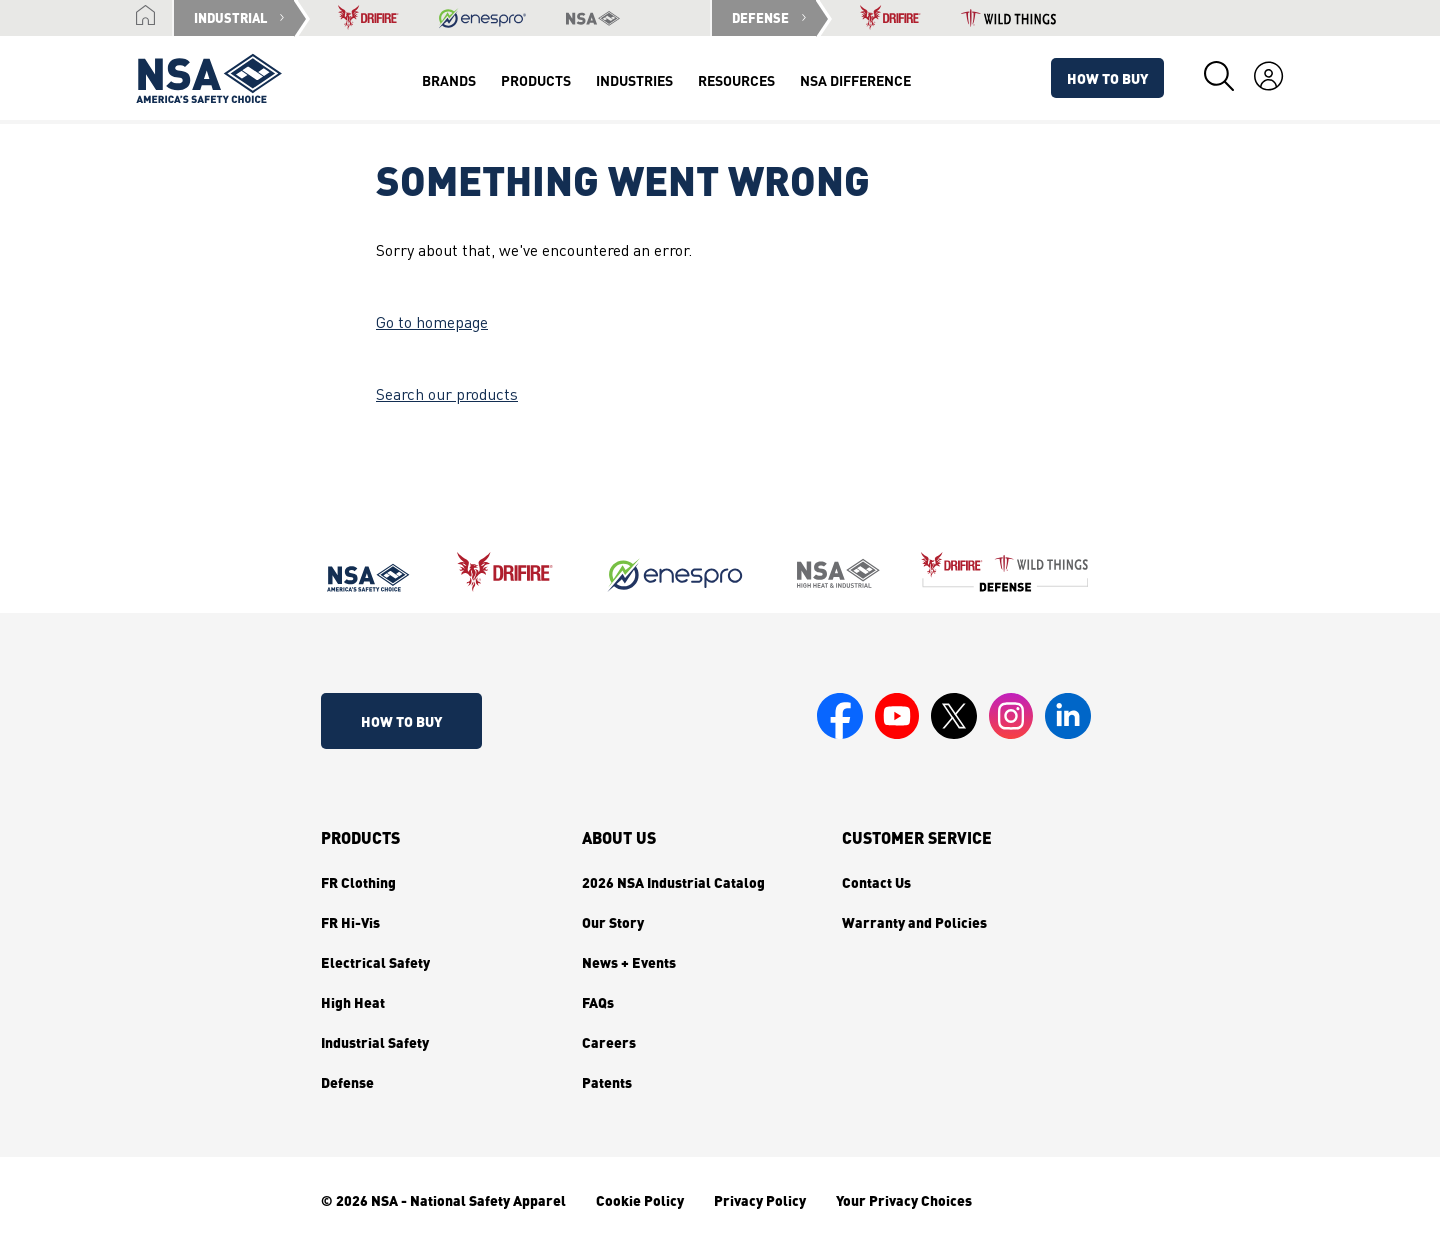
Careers (609, 1042)
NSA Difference (855, 80)
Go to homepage (432, 324)
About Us (619, 838)
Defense (347, 1082)
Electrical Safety (375, 962)
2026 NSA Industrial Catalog (673, 882)
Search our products (447, 396)
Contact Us (876, 882)
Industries (634, 80)
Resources (736, 80)
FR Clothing (358, 882)
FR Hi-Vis (350, 922)
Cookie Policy (640, 1200)
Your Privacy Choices (904, 1200)
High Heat (353, 1002)
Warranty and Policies (914, 922)
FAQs (598, 1002)
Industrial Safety (375, 1042)
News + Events (629, 962)
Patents (607, 1082)
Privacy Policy (760, 1200)
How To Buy (1107, 78)
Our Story (613, 922)
